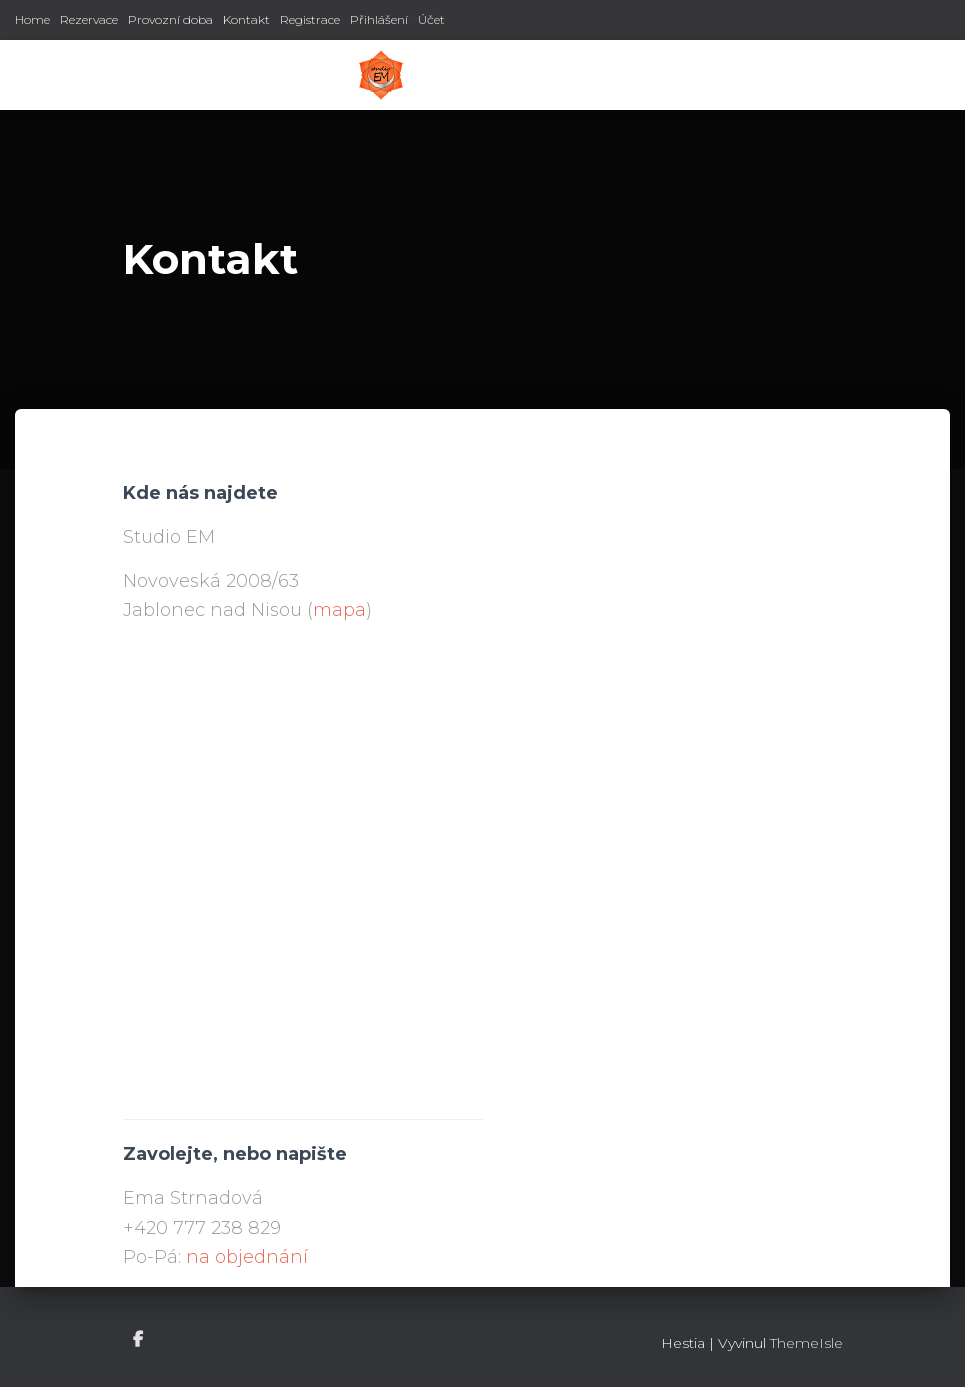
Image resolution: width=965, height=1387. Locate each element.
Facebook (139, 1340)
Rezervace (89, 19)
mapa (339, 610)
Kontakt (246, 19)
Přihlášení (379, 19)
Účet (431, 19)
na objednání (247, 1257)
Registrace (310, 19)
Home (32, 19)
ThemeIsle (806, 1343)
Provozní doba (170, 19)
